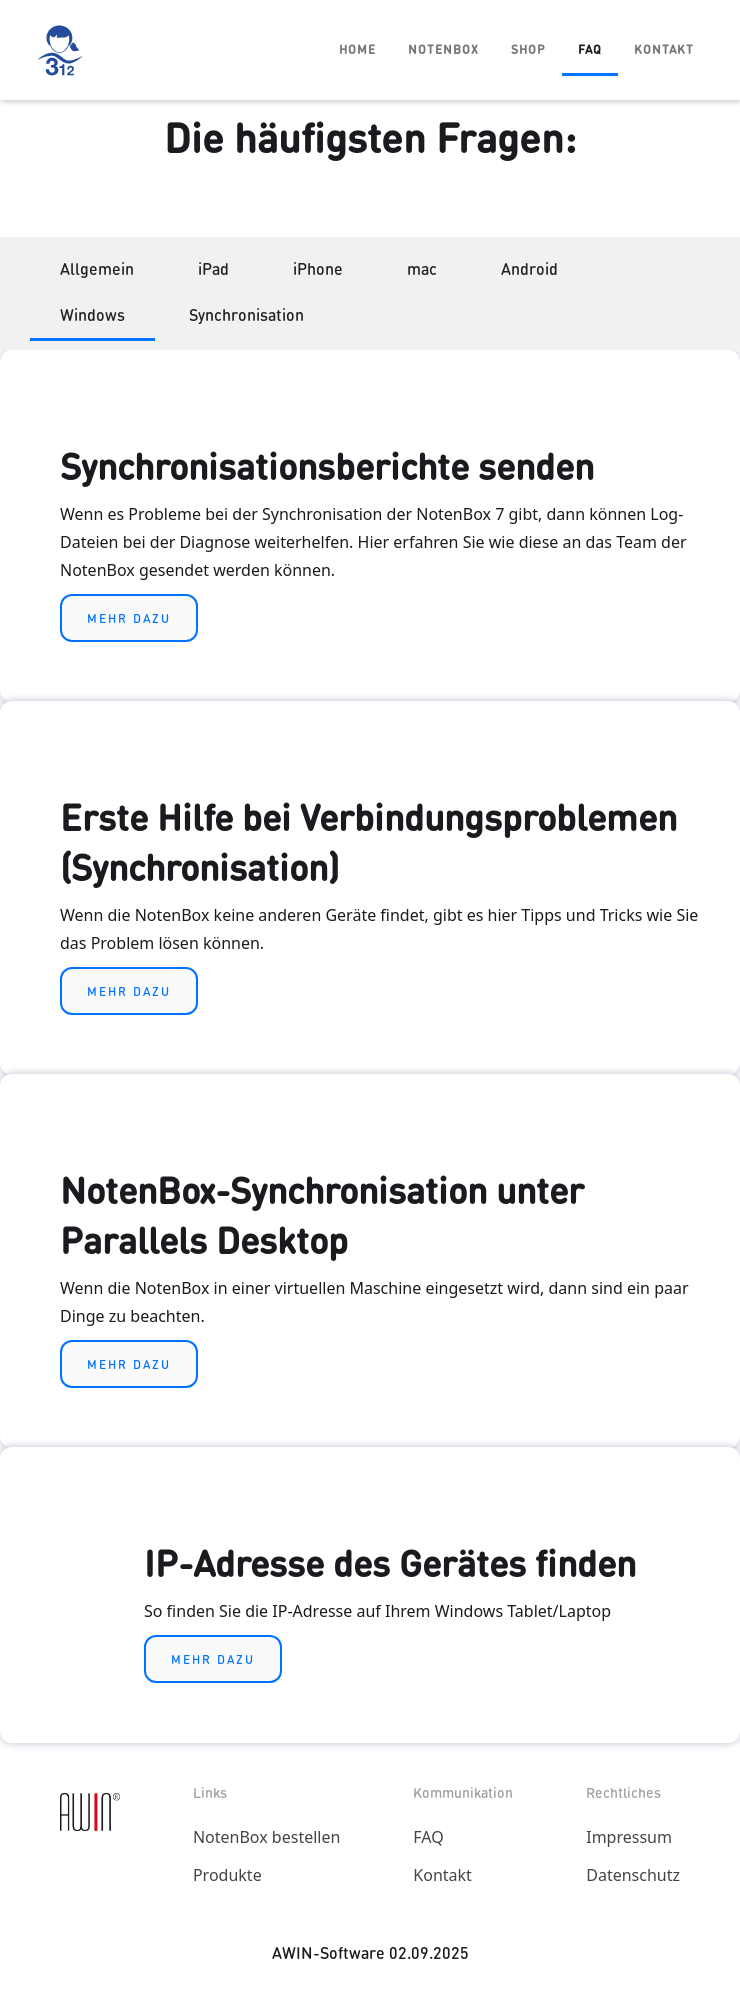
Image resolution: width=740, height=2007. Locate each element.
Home (357, 48)
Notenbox (443, 48)
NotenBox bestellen (266, 1837)
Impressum (629, 1837)
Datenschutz (633, 1875)
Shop (528, 48)
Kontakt (664, 48)
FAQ (590, 48)
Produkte (227, 1875)
